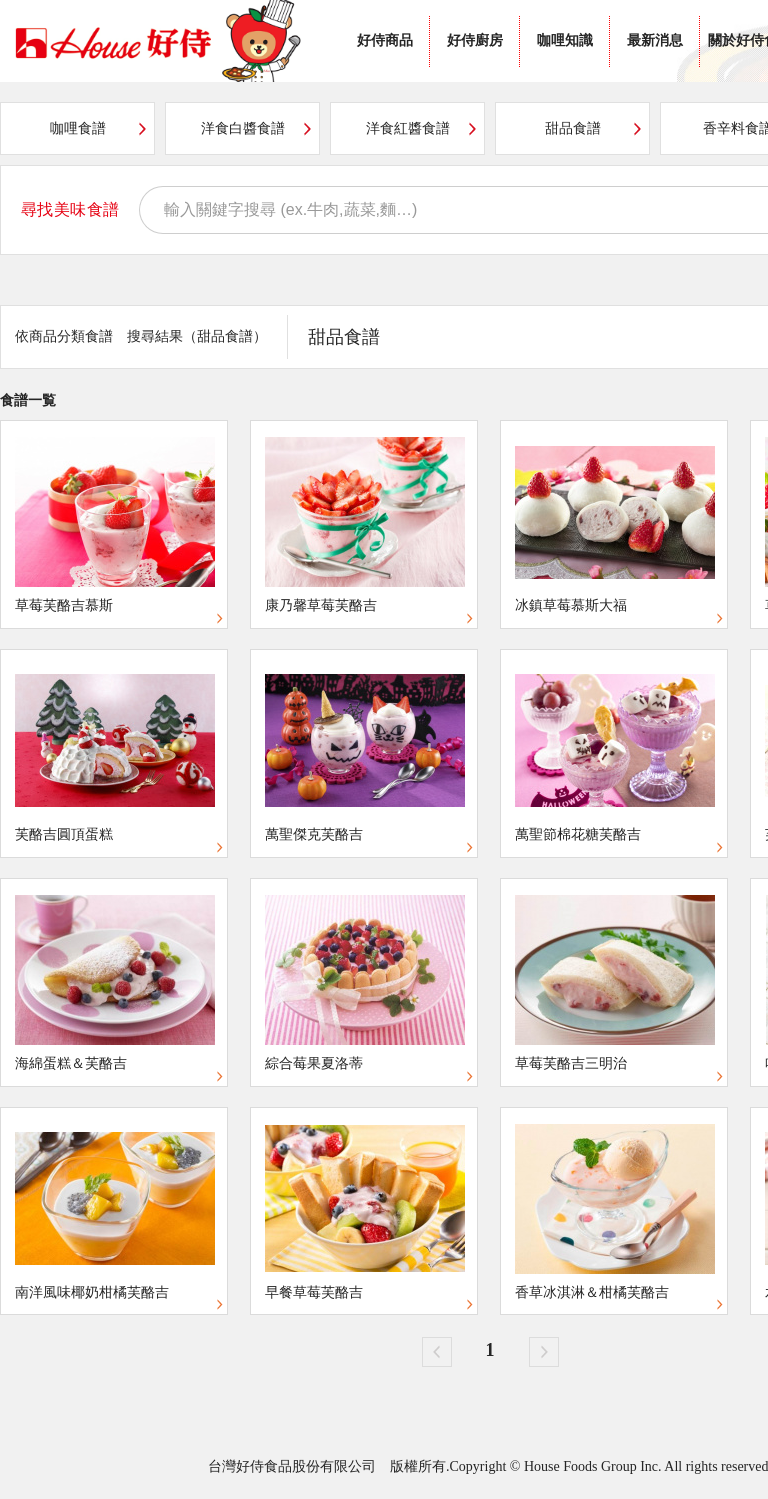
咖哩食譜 (78, 128)
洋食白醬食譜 (243, 128)
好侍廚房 (475, 40)
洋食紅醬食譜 (408, 128)
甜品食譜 (573, 128)
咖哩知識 (565, 40)
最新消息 (655, 40)
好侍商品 (385, 40)
